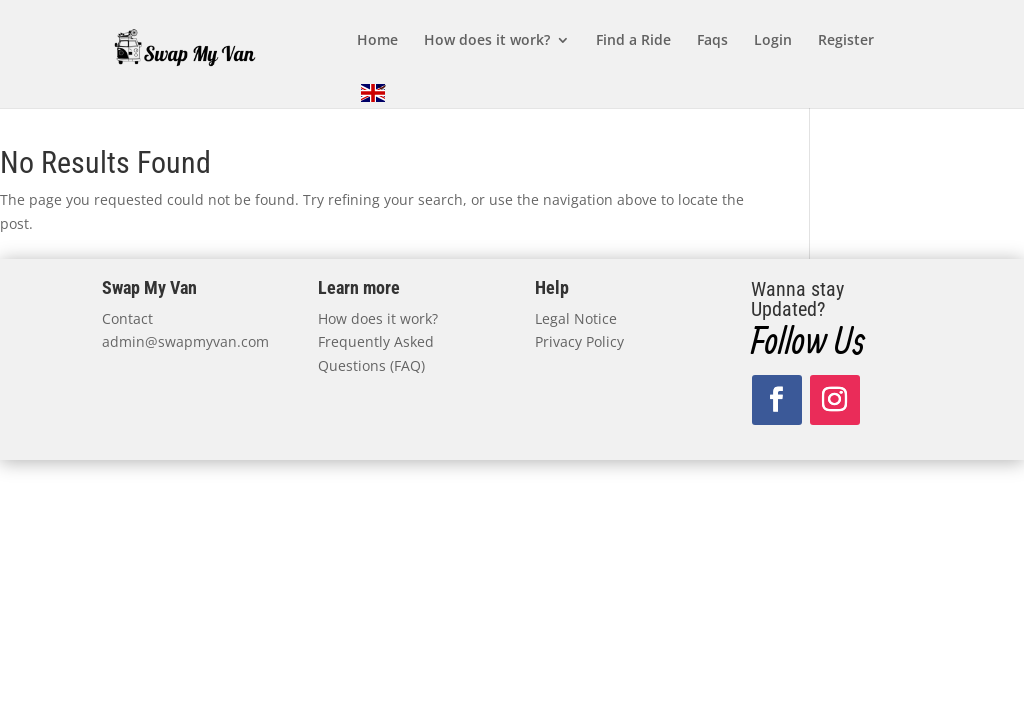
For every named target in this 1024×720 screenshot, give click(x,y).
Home (377, 41)
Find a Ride (633, 41)
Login (773, 41)
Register (846, 41)
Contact (127, 318)
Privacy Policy (579, 341)
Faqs (712, 41)
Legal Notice (576, 318)
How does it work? (487, 41)
